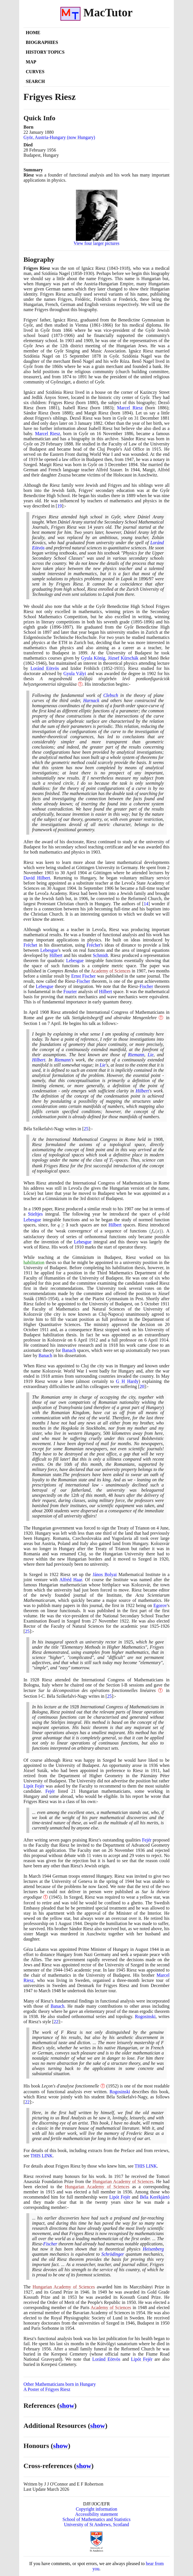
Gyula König (93, 658)
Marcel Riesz (130, 407)
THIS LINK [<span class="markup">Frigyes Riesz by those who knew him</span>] (146, 2166)
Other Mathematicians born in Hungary (59, 2384)
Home (33, 32)
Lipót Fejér (33, 1786)
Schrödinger (112, 2254)
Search (35, 81)
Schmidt (100, 955)
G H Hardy (127, 1381)
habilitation (33, 1262)
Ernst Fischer (83, 976)
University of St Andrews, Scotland (96, 2524)
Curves (35, 71)
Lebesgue (49, 950)
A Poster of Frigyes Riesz (46, 2389)
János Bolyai (104, 1574)
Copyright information (96, 2509)
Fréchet (30, 945)
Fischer (83, 981)
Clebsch (110, 695)
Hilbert (56, 955)
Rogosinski (145, 2016)
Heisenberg (153, 2249)
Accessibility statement (96, 2514)
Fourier (70, 991)
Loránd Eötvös (44, 668)
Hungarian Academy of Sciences (122, 2181)
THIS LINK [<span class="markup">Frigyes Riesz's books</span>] (41, 2155)
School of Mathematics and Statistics (96, 2519)
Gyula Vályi (74, 673)
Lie (150, 1054)
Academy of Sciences (111, 970)
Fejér (50, 1791)
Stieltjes (35, 1214)
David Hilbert (36, 877)
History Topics (45, 52)
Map (31, 61)
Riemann (136, 1054)
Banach (69, 1350)
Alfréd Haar (70, 1579)
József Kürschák (123, 658)
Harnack (91, 700)
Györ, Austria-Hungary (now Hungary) (59, 137)
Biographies (42, 42)
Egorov (160, 1605)
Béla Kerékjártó (155, 2197)
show (67, 2405)
